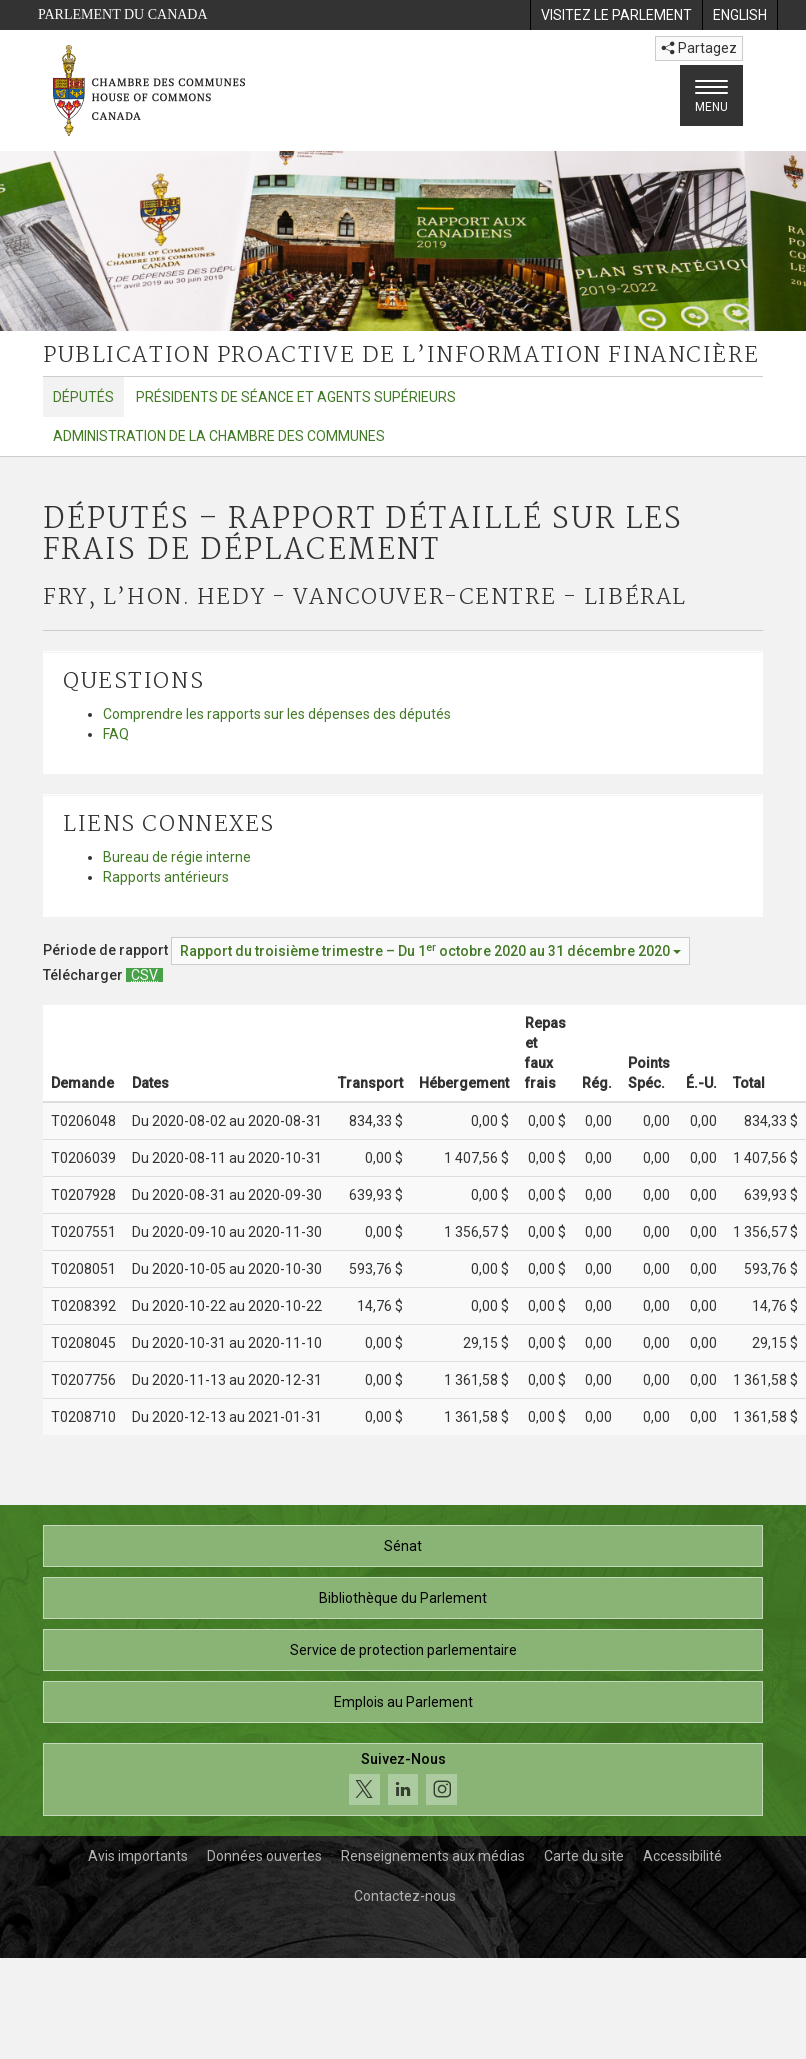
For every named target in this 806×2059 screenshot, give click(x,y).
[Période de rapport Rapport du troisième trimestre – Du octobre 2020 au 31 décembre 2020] (430, 951)
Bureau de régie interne (177, 857)
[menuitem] (616, 15)
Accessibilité (682, 1856)
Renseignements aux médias (433, 1856)
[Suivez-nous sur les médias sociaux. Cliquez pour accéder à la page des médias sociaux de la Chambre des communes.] (403, 1779)
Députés (83, 397)
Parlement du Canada (123, 14)
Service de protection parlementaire (403, 1650)
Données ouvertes (264, 1856)
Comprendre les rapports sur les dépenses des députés (277, 714)
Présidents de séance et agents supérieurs (296, 397)
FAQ (116, 734)
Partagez (699, 48)
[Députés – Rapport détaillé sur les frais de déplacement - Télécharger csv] (144, 975)
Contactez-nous (405, 1896)
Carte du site (584, 1856)
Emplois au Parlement (403, 1702)
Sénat (403, 1546)
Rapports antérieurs (166, 877)
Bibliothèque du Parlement (403, 1598)
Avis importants (138, 1856)
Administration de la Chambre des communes (219, 436)
